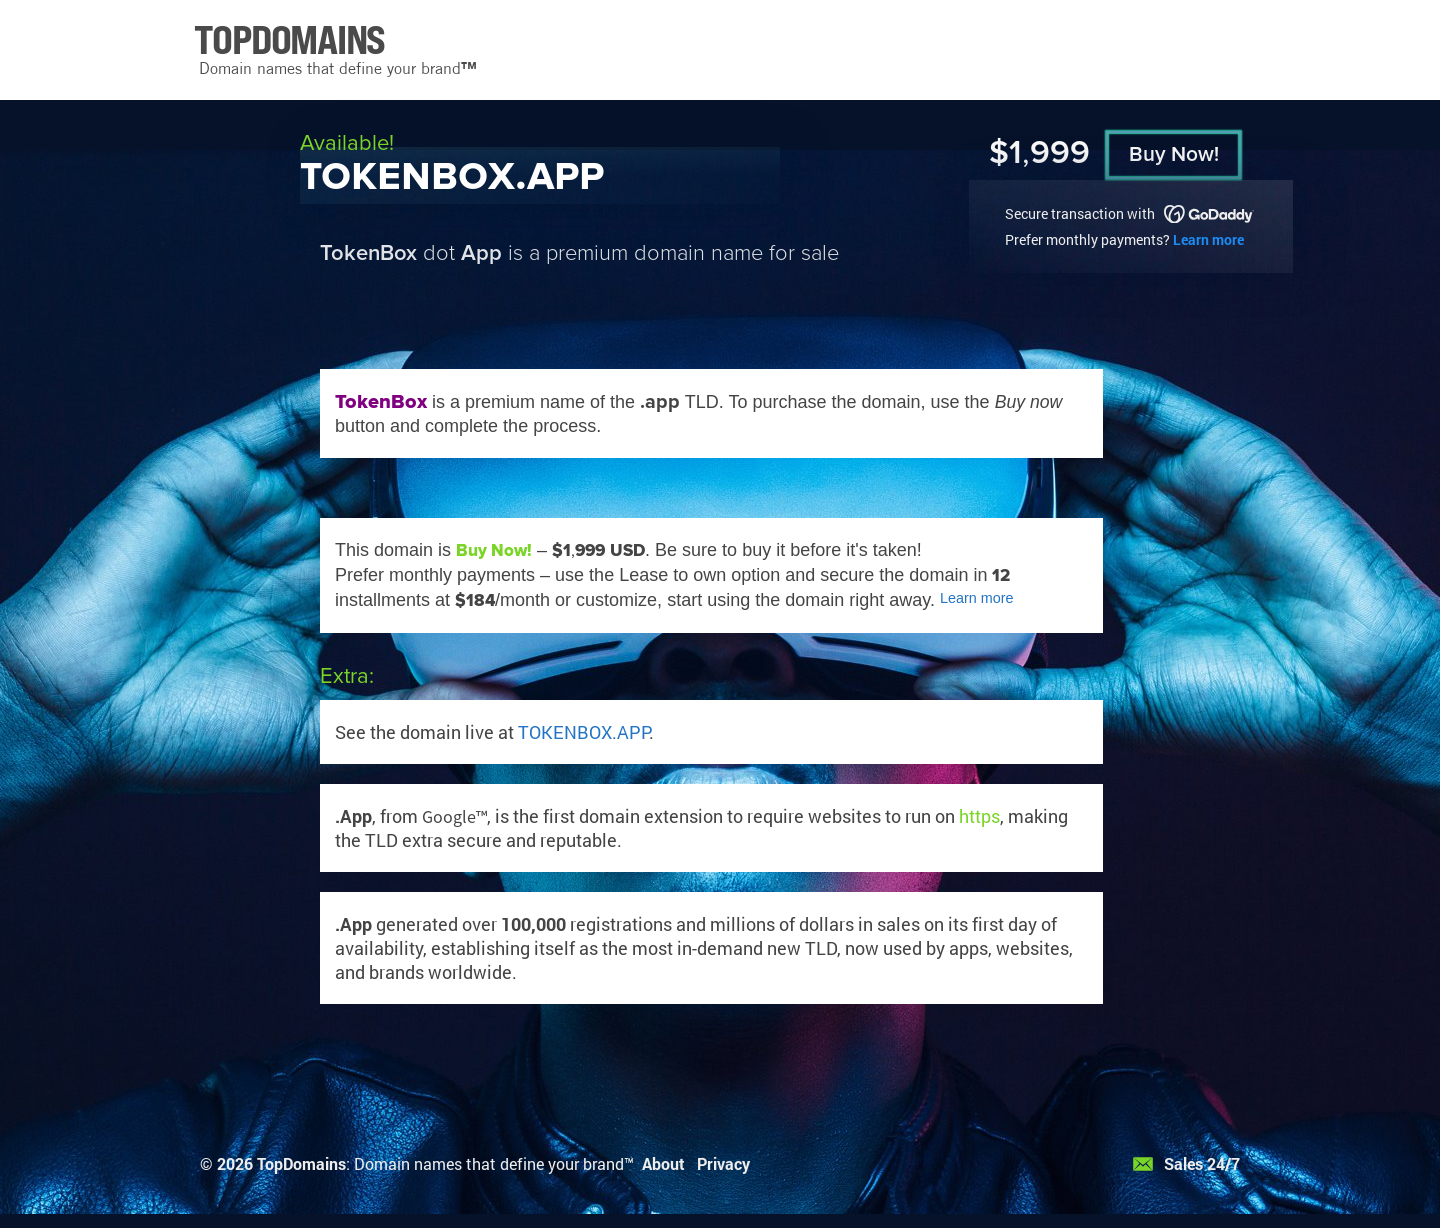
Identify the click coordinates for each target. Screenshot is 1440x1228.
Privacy (723, 1163)
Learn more (1208, 239)
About (663, 1163)
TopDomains (301, 1163)
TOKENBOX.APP (583, 732)
